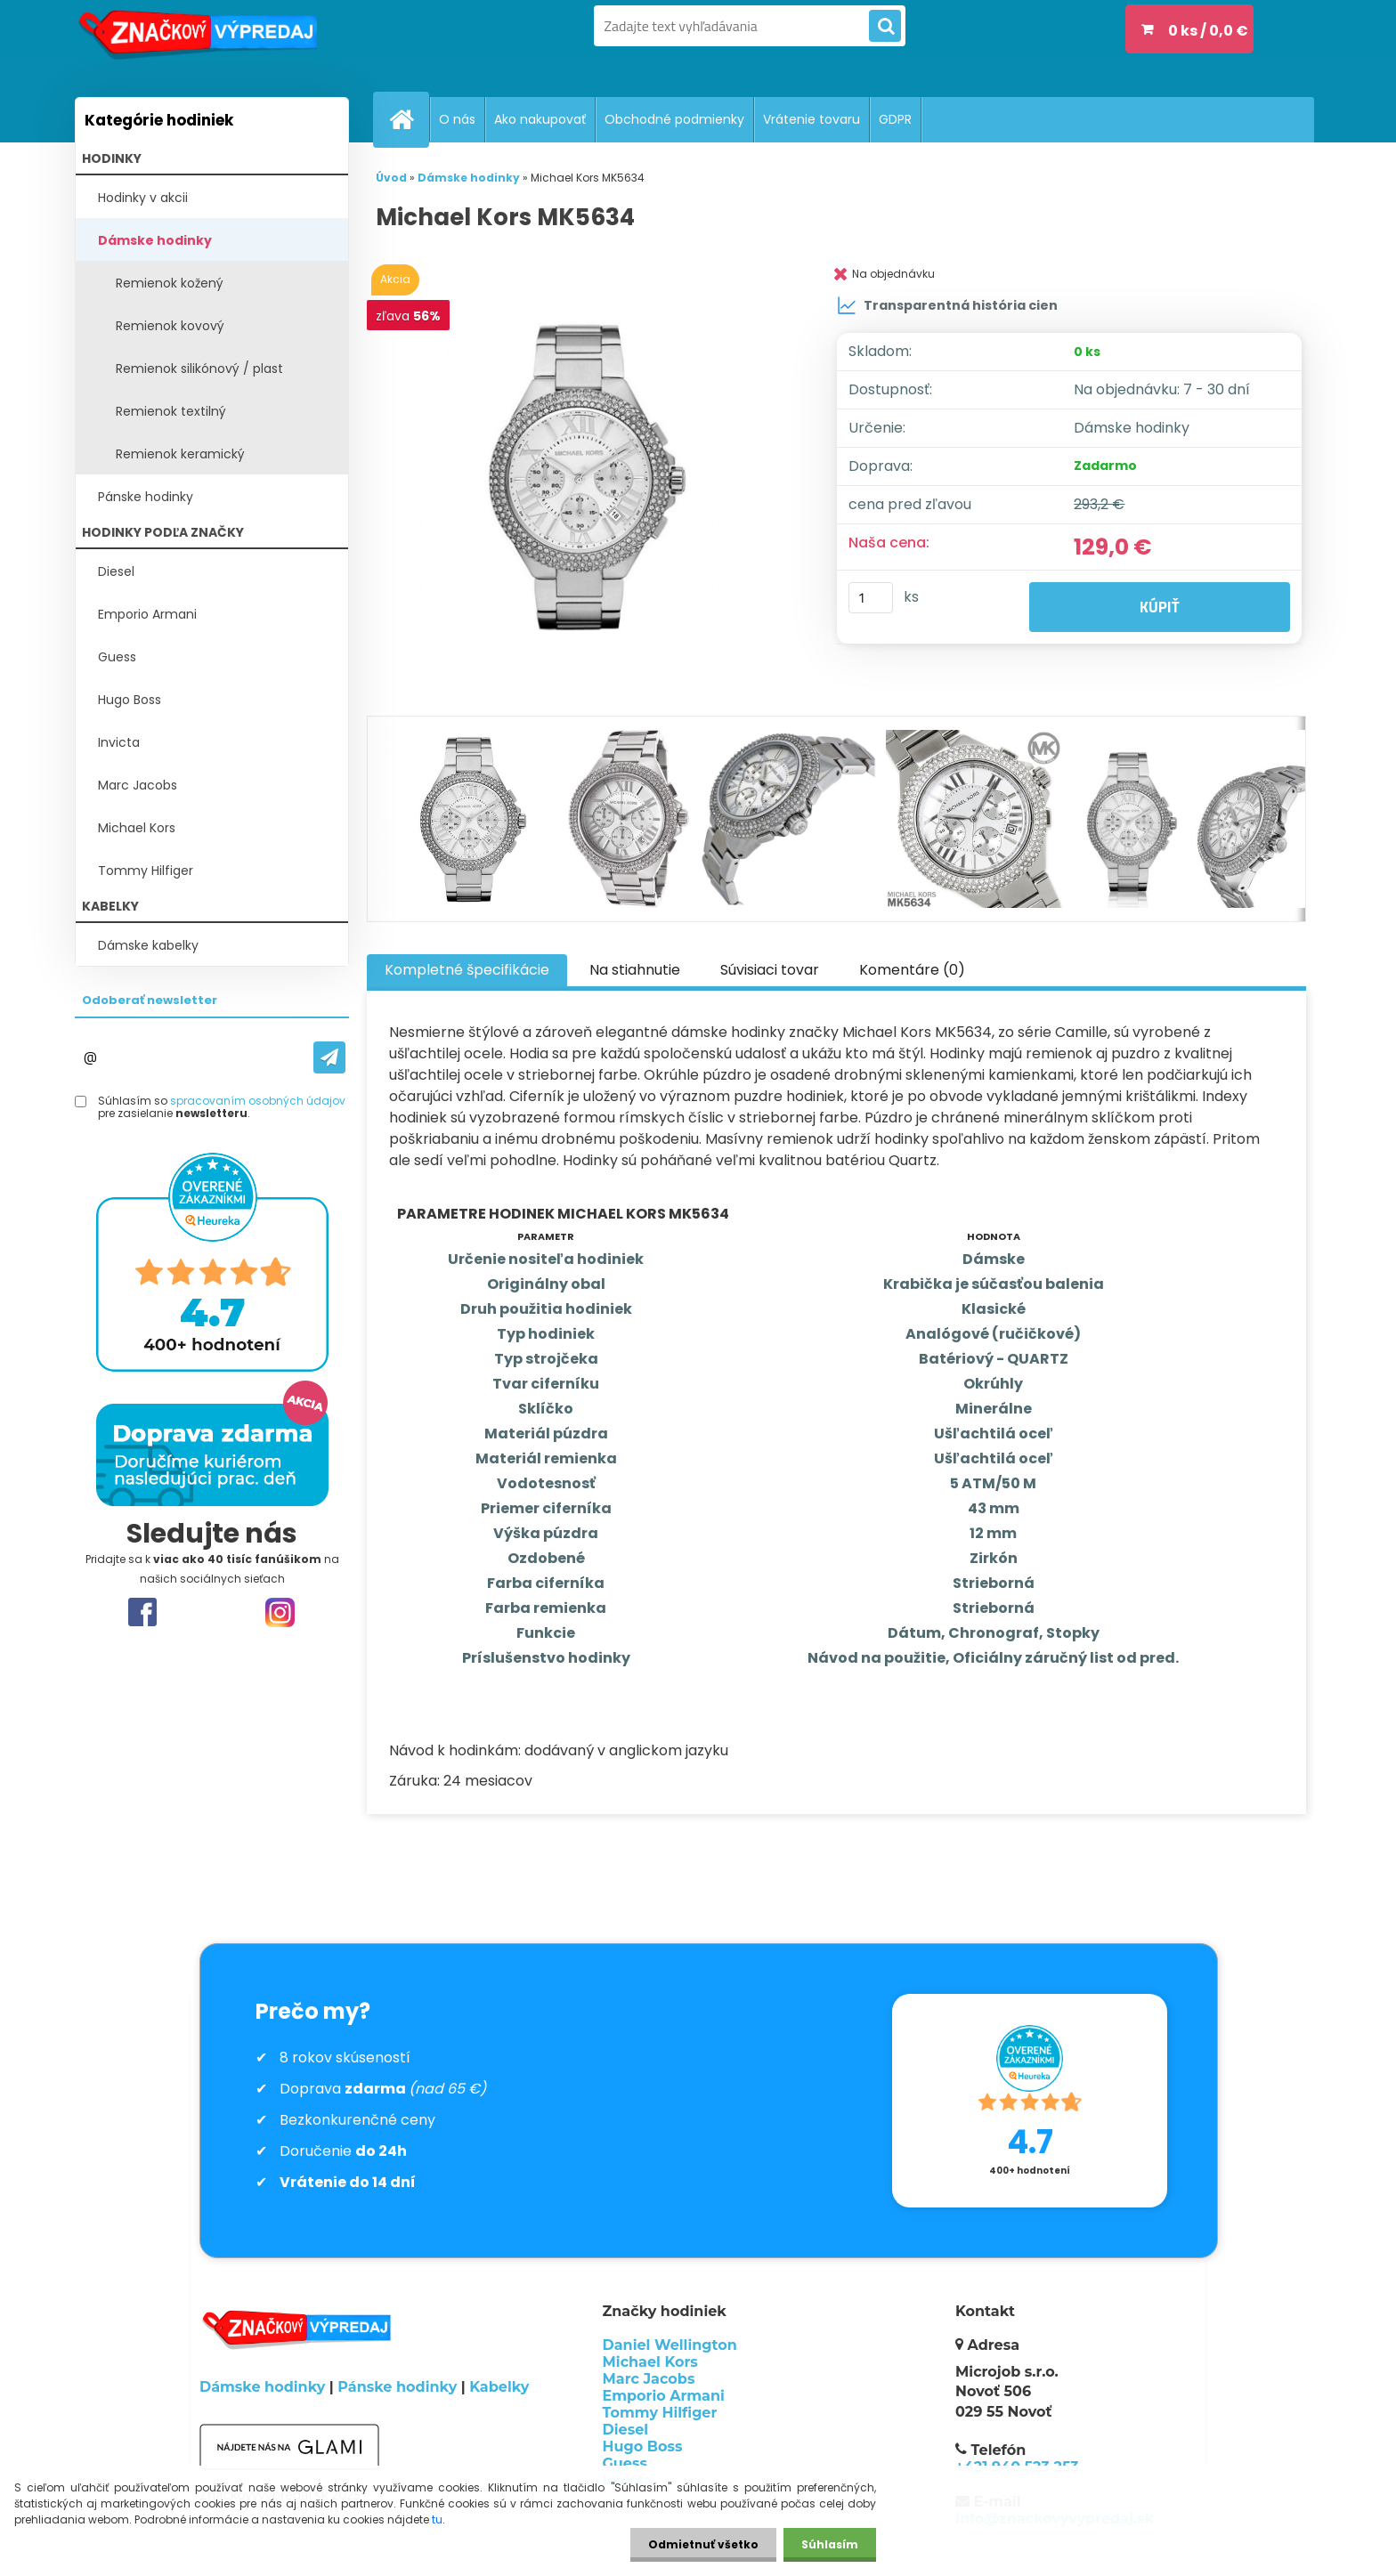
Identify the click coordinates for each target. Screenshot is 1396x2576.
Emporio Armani (147, 614)
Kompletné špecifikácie (467, 970)
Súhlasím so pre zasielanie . (221, 1108)
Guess (117, 657)
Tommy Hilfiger (145, 870)
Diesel (116, 571)
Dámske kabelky (148, 945)
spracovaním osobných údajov (257, 1100)
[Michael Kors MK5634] (585, 476)
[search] (885, 27)
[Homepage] (408, 119)
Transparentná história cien (947, 305)
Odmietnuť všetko (703, 2544)
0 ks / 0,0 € (1208, 30)
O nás (457, 119)
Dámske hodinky (155, 240)
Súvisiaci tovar (769, 970)
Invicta (119, 742)
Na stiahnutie (634, 970)
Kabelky (499, 2386)
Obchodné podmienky (674, 119)
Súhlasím (829, 2544)
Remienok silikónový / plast (199, 368)
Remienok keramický (180, 454)
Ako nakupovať (540, 119)
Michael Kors (136, 828)
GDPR (895, 119)
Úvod (391, 177)
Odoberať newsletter (149, 1000)
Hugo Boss (129, 700)
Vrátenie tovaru (811, 119)
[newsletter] (329, 1057)
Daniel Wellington (670, 2345)
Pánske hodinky (145, 497)
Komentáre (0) (912, 970)
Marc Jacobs (137, 785)
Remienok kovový (170, 326)
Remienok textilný (171, 411)
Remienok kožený (169, 283)
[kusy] (870, 597)
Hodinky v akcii (143, 198)
